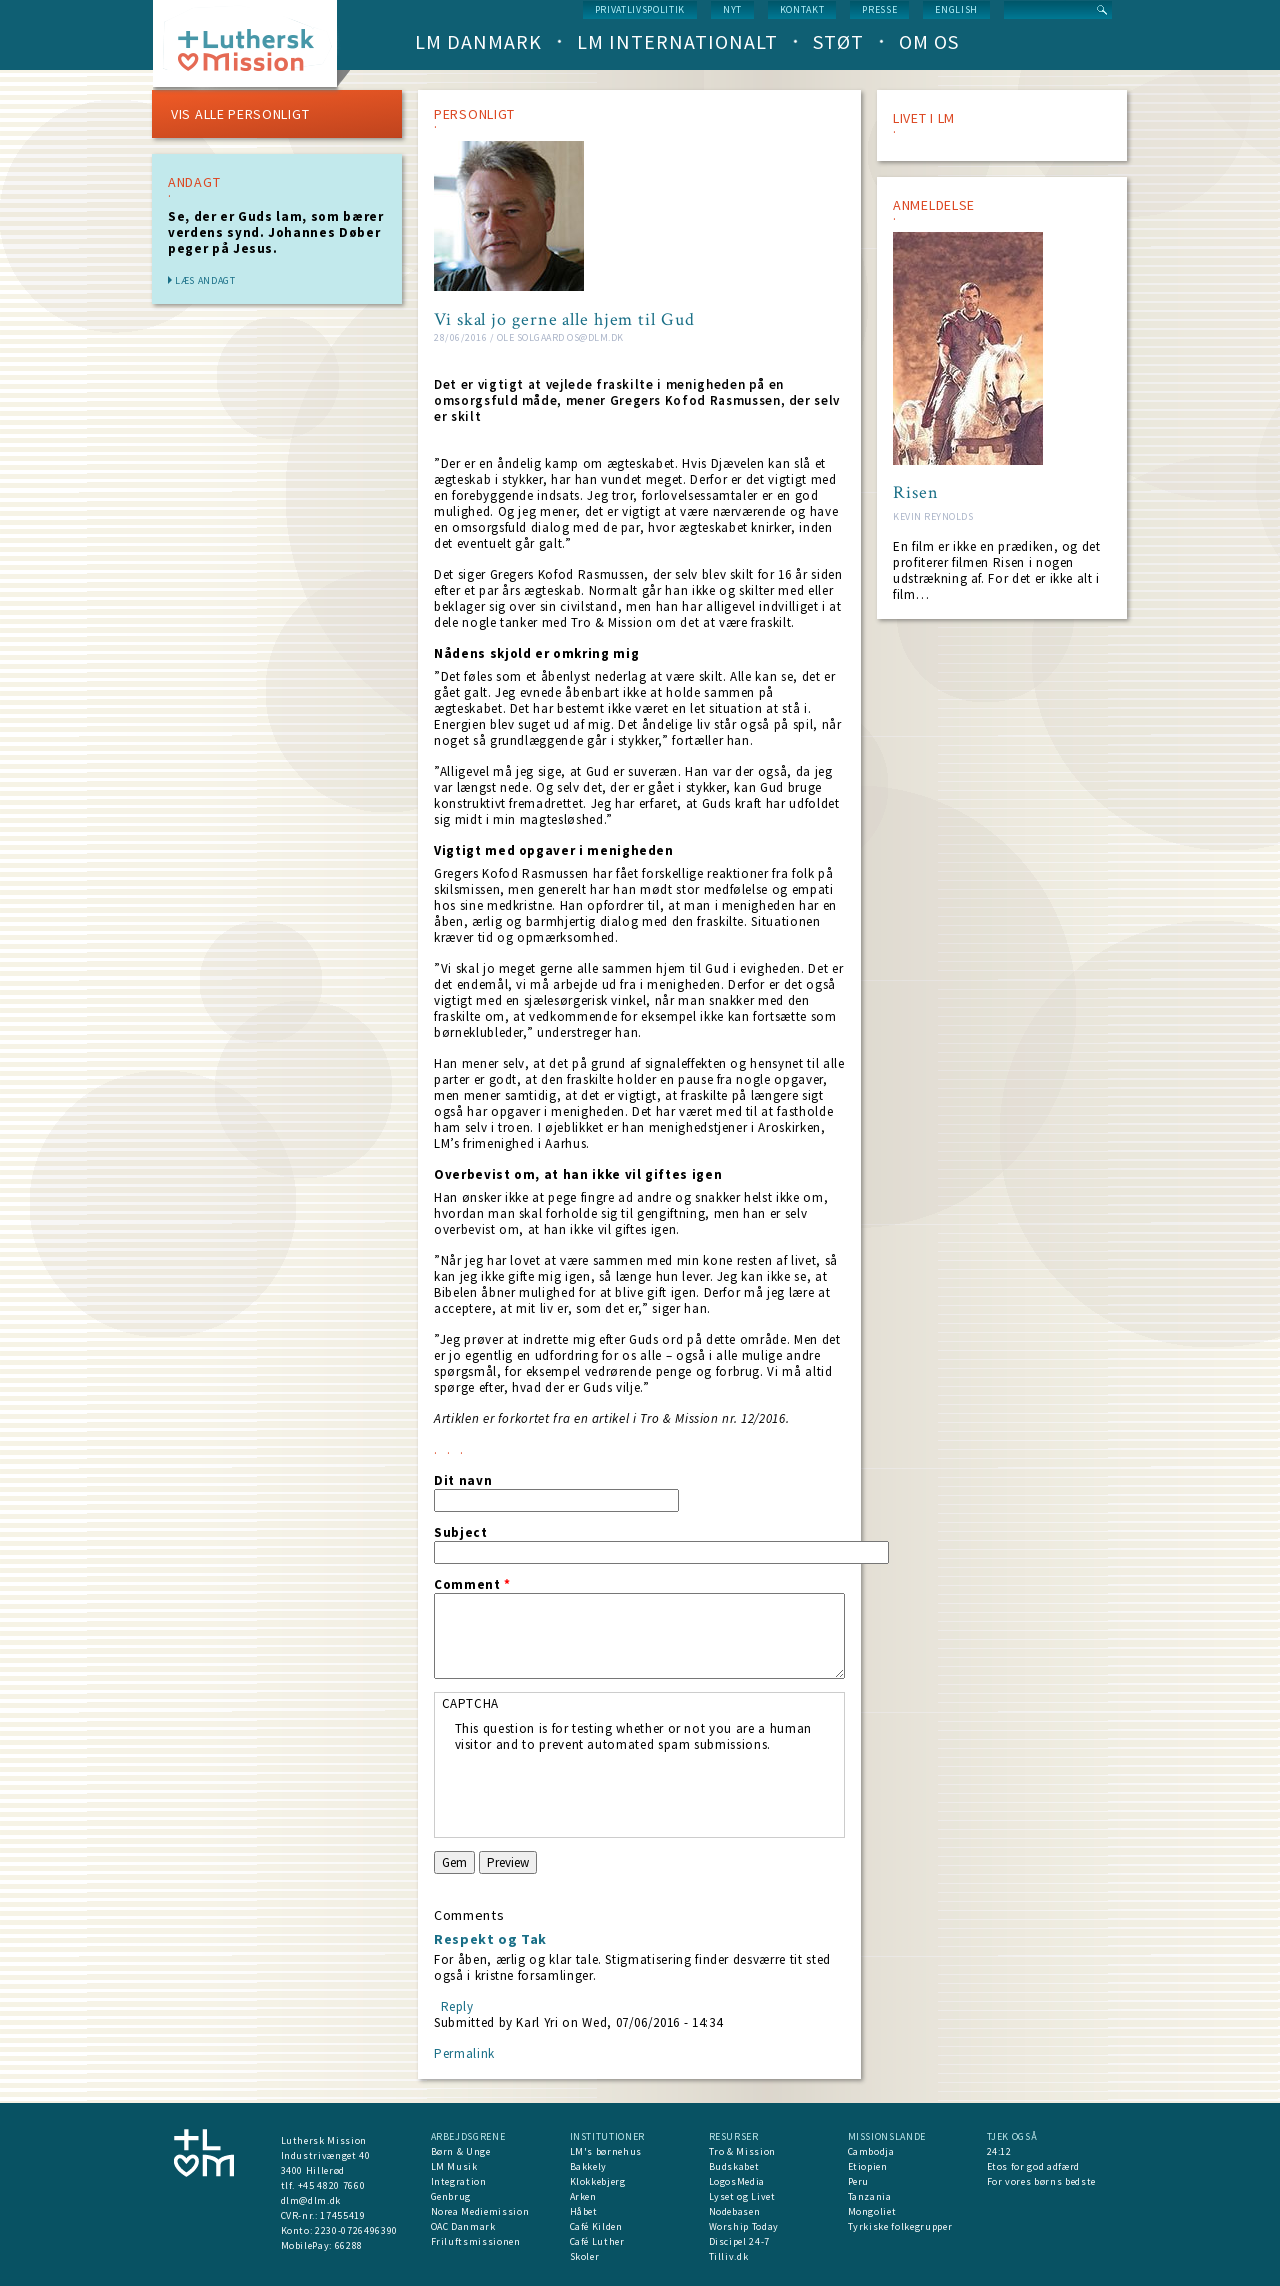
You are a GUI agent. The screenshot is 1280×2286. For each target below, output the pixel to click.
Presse (879, 9)
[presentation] (607, 1792)
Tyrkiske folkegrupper (900, 2226)
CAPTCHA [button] (471, 1703)
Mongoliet (872, 2211)
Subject (461, 1533)
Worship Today (744, 2226)
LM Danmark (478, 41)
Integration (459, 2181)
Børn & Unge (461, 2151)
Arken (583, 2196)
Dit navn (463, 1481)
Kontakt (802, 9)
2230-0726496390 (356, 2230)
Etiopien (868, 2166)
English (956, 9)
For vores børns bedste (1041, 2181)
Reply (457, 2006)
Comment (472, 1585)
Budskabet (734, 2166)
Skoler (585, 2256)
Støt (838, 41)
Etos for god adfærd (1033, 2166)
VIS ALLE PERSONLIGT (240, 114)
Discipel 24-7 (739, 2241)
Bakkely (589, 2166)
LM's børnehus (606, 2151)
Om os (929, 41)
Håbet (584, 2211)
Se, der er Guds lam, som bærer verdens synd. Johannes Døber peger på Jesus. (276, 232)
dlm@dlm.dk (311, 2200)
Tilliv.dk (729, 2256)
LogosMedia (737, 2181)
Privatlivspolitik (640, 9)
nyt (732, 9)
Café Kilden (596, 2226)
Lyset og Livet (742, 2196)
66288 (349, 2245)
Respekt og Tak (490, 1939)
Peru (859, 2181)
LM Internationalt (677, 41)
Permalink (464, 2053)
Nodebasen (735, 2211)
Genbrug (451, 2196)
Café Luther (597, 2241)
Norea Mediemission (480, 2211)
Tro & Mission (742, 2151)
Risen (916, 493)
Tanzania (870, 2196)
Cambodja (871, 2151)
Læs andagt (205, 280)
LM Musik (454, 2166)
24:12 (999, 2151)
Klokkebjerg (598, 2181)
